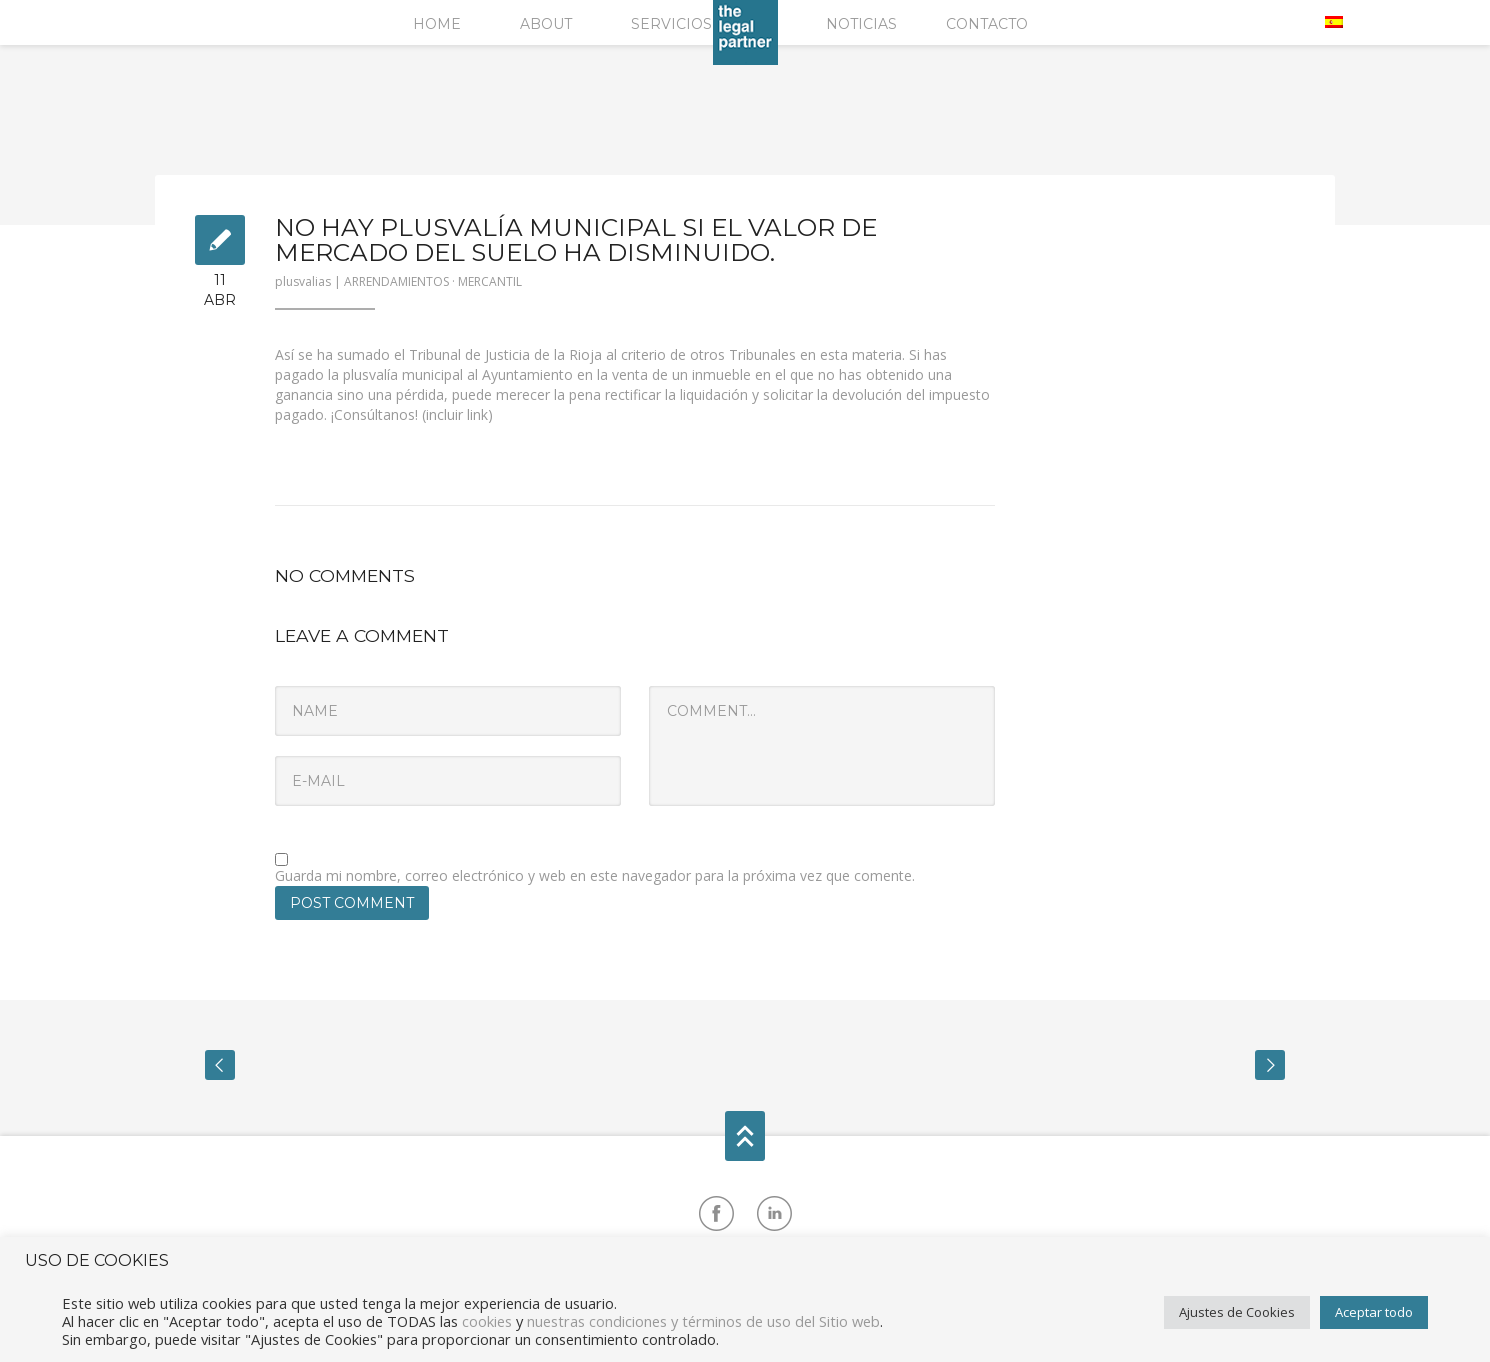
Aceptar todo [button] (1374, 1312)
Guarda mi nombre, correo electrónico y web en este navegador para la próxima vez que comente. (595, 875)
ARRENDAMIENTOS (396, 281)
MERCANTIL (490, 281)
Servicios (671, 24)
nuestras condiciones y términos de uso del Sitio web (703, 1321)
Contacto (987, 24)
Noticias (861, 24)
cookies (487, 1321)
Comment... (822, 746)
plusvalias (303, 281)
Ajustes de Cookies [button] (1237, 1312)
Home (437, 24)
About (546, 24)
